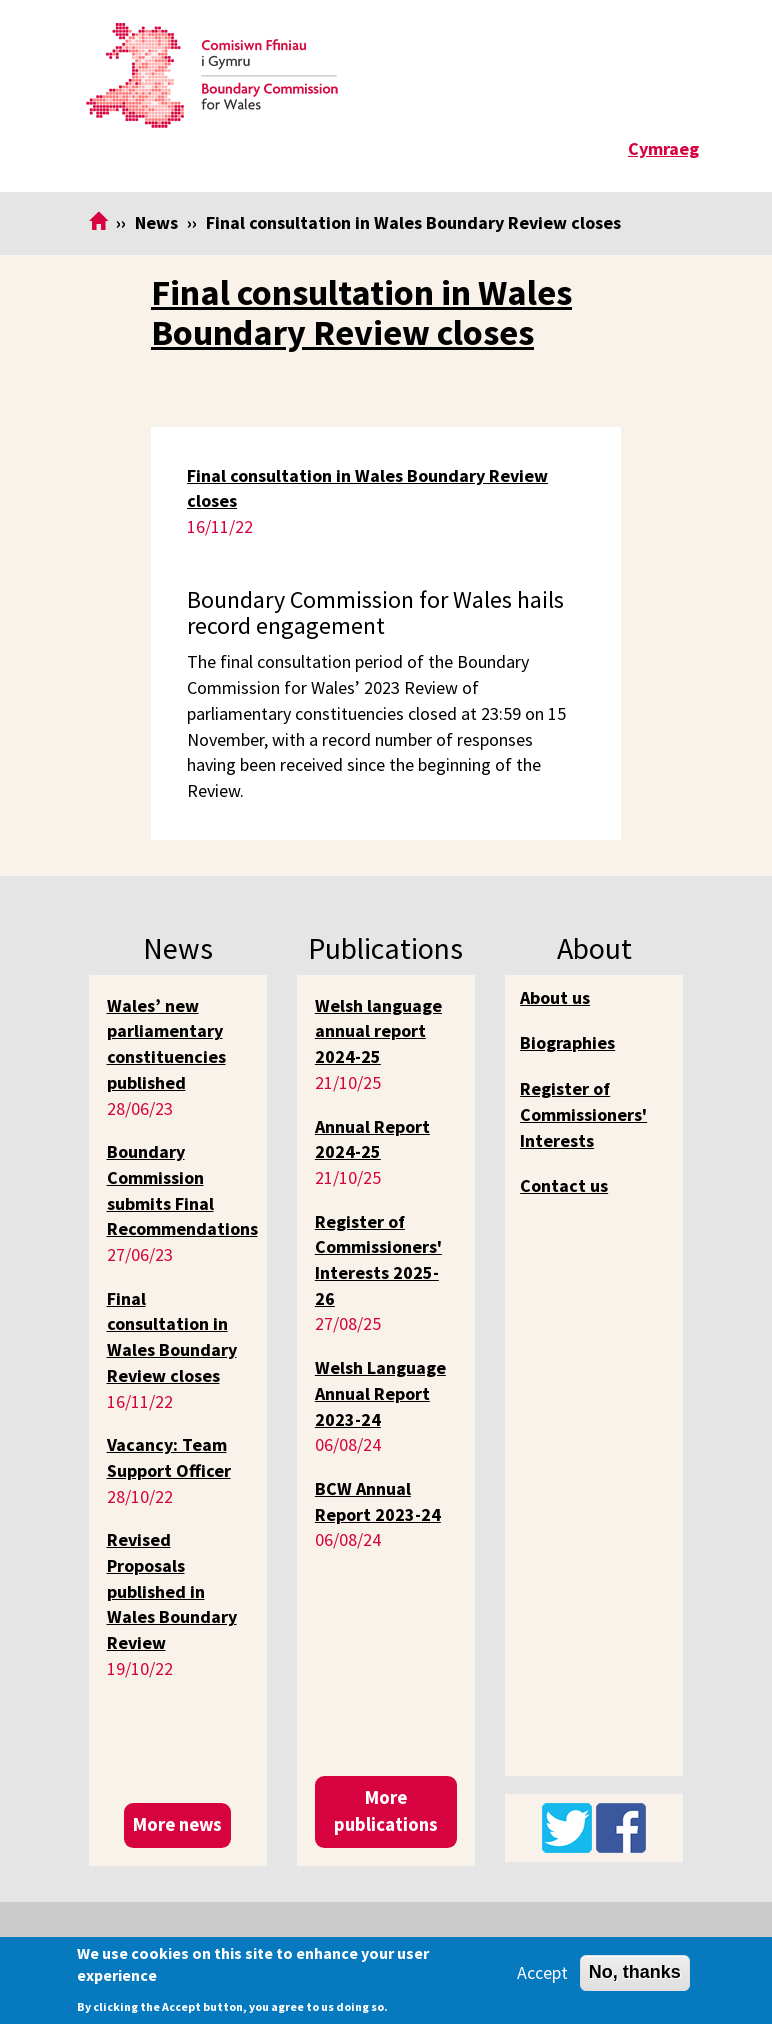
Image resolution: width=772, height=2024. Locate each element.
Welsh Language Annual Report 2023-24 (380, 1393)
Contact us (564, 1185)
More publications (386, 1811)
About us (555, 997)
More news (177, 1824)
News (156, 222)
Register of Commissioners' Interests (583, 1114)
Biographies (567, 1042)
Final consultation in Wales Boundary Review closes (361, 312)
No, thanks (635, 1972)
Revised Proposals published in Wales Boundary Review (172, 1591)
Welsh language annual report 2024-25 (378, 1031)
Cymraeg (663, 148)
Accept (542, 1972)
